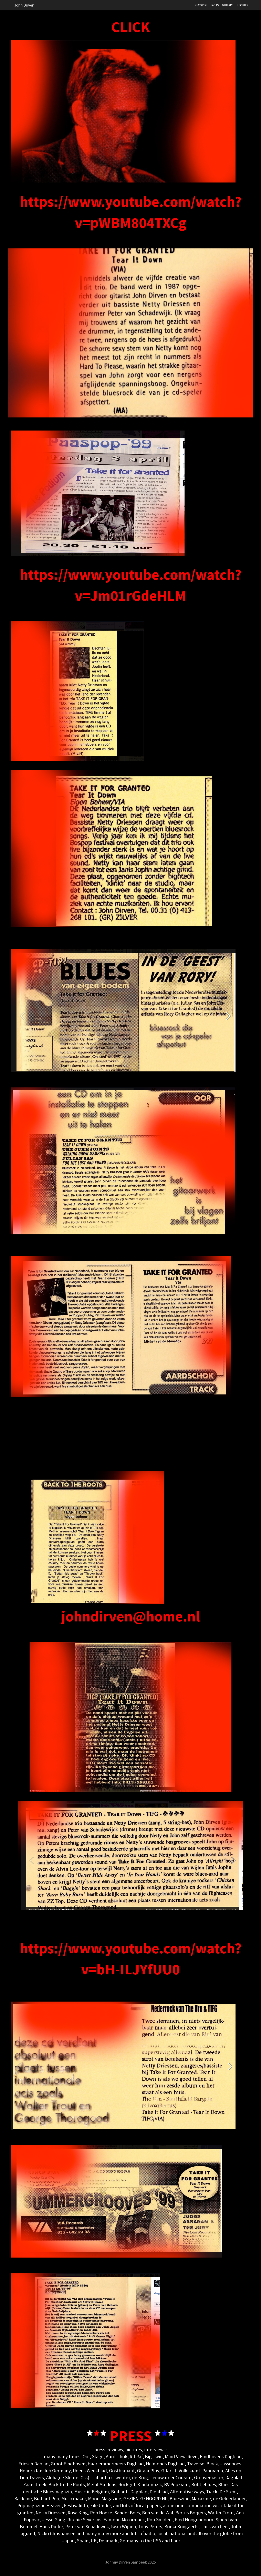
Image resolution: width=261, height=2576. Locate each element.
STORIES (242, 5)
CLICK (130, 27)
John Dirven (24, 5)
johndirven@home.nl (130, 1616)
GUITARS (227, 5)
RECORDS (201, 5)
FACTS (215, 5)
